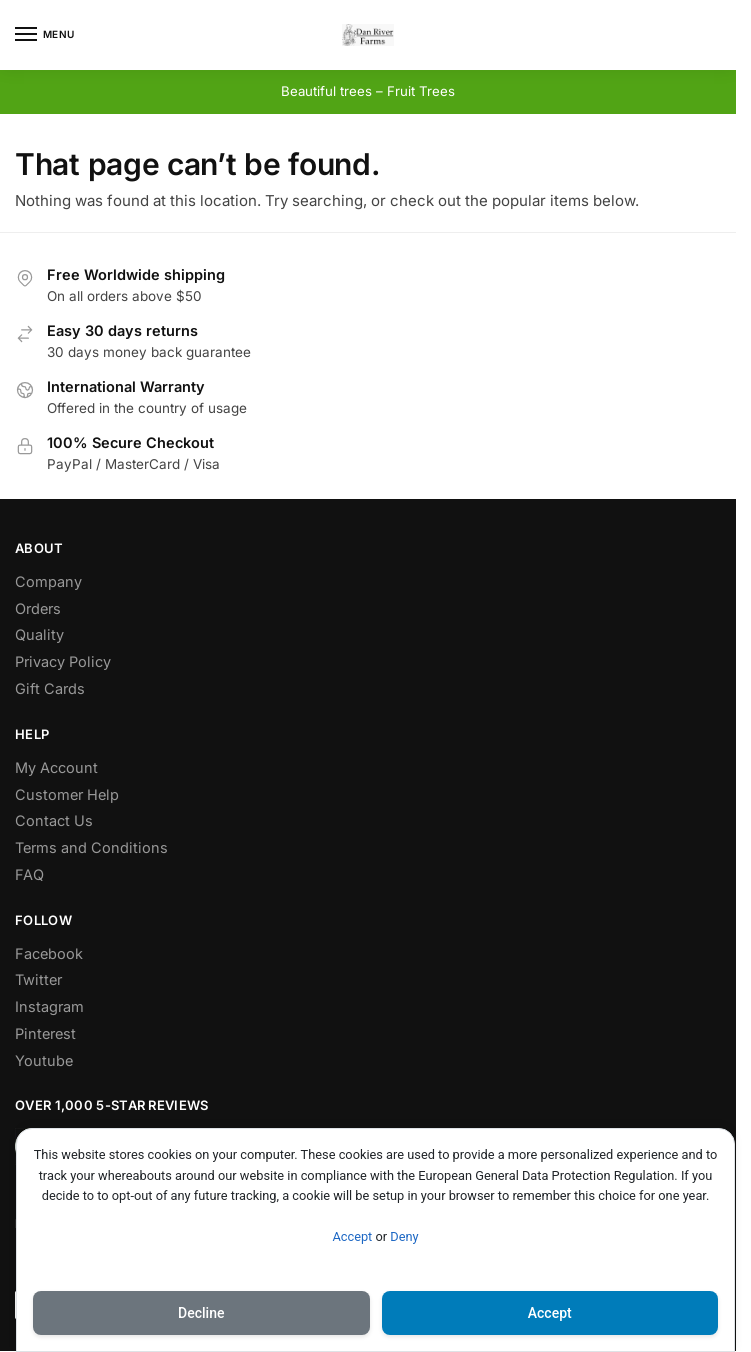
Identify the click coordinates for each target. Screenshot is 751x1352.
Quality (39, 634)
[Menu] (45, 35)
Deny (404, 1236)
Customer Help (67, 794)
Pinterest (45, 1033)
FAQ (29, 874)
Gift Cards (50, 688)
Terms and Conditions (91, 847)
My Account (56, 767)
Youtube (44, 1060)
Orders (38, 608)
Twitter (38, 979)
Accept (352, 1236)
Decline (201, 1313)
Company (48, 581)
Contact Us (54, 820)
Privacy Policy (63, 661)
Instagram (49, 1006)
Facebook (49, 953)
